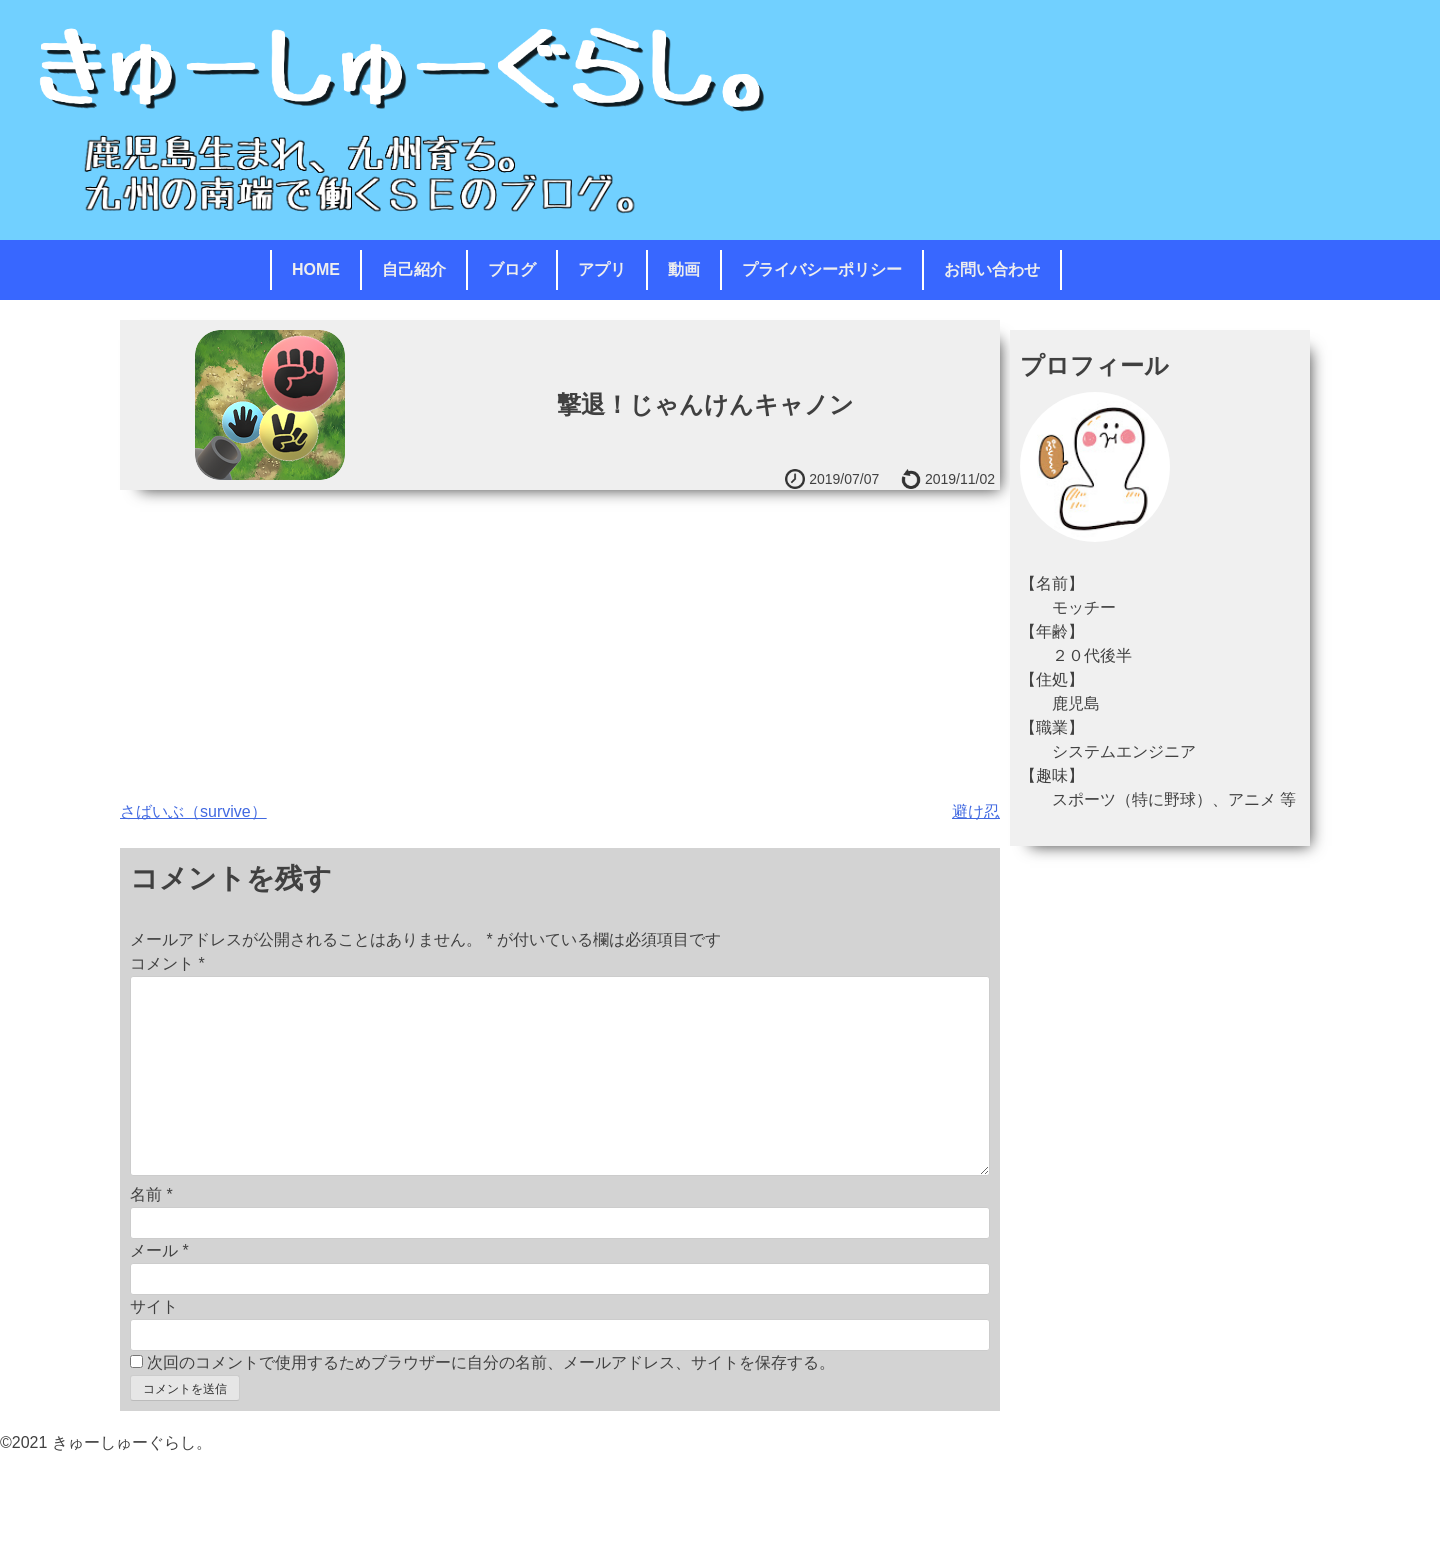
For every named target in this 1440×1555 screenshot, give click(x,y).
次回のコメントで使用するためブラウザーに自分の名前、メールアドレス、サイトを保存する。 (491, 1362)
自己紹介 (414, 269)
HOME (316, 269)
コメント (167, 963)
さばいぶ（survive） (193, 811)
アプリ (602, 269)
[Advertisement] (560, 640)
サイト (154, 1306)
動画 (684, 269)
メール (159, 1250)
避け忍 (976, 811)
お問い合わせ (992, 269)
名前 (151, 1194)
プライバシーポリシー (822, 269)
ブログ (512, 269)
